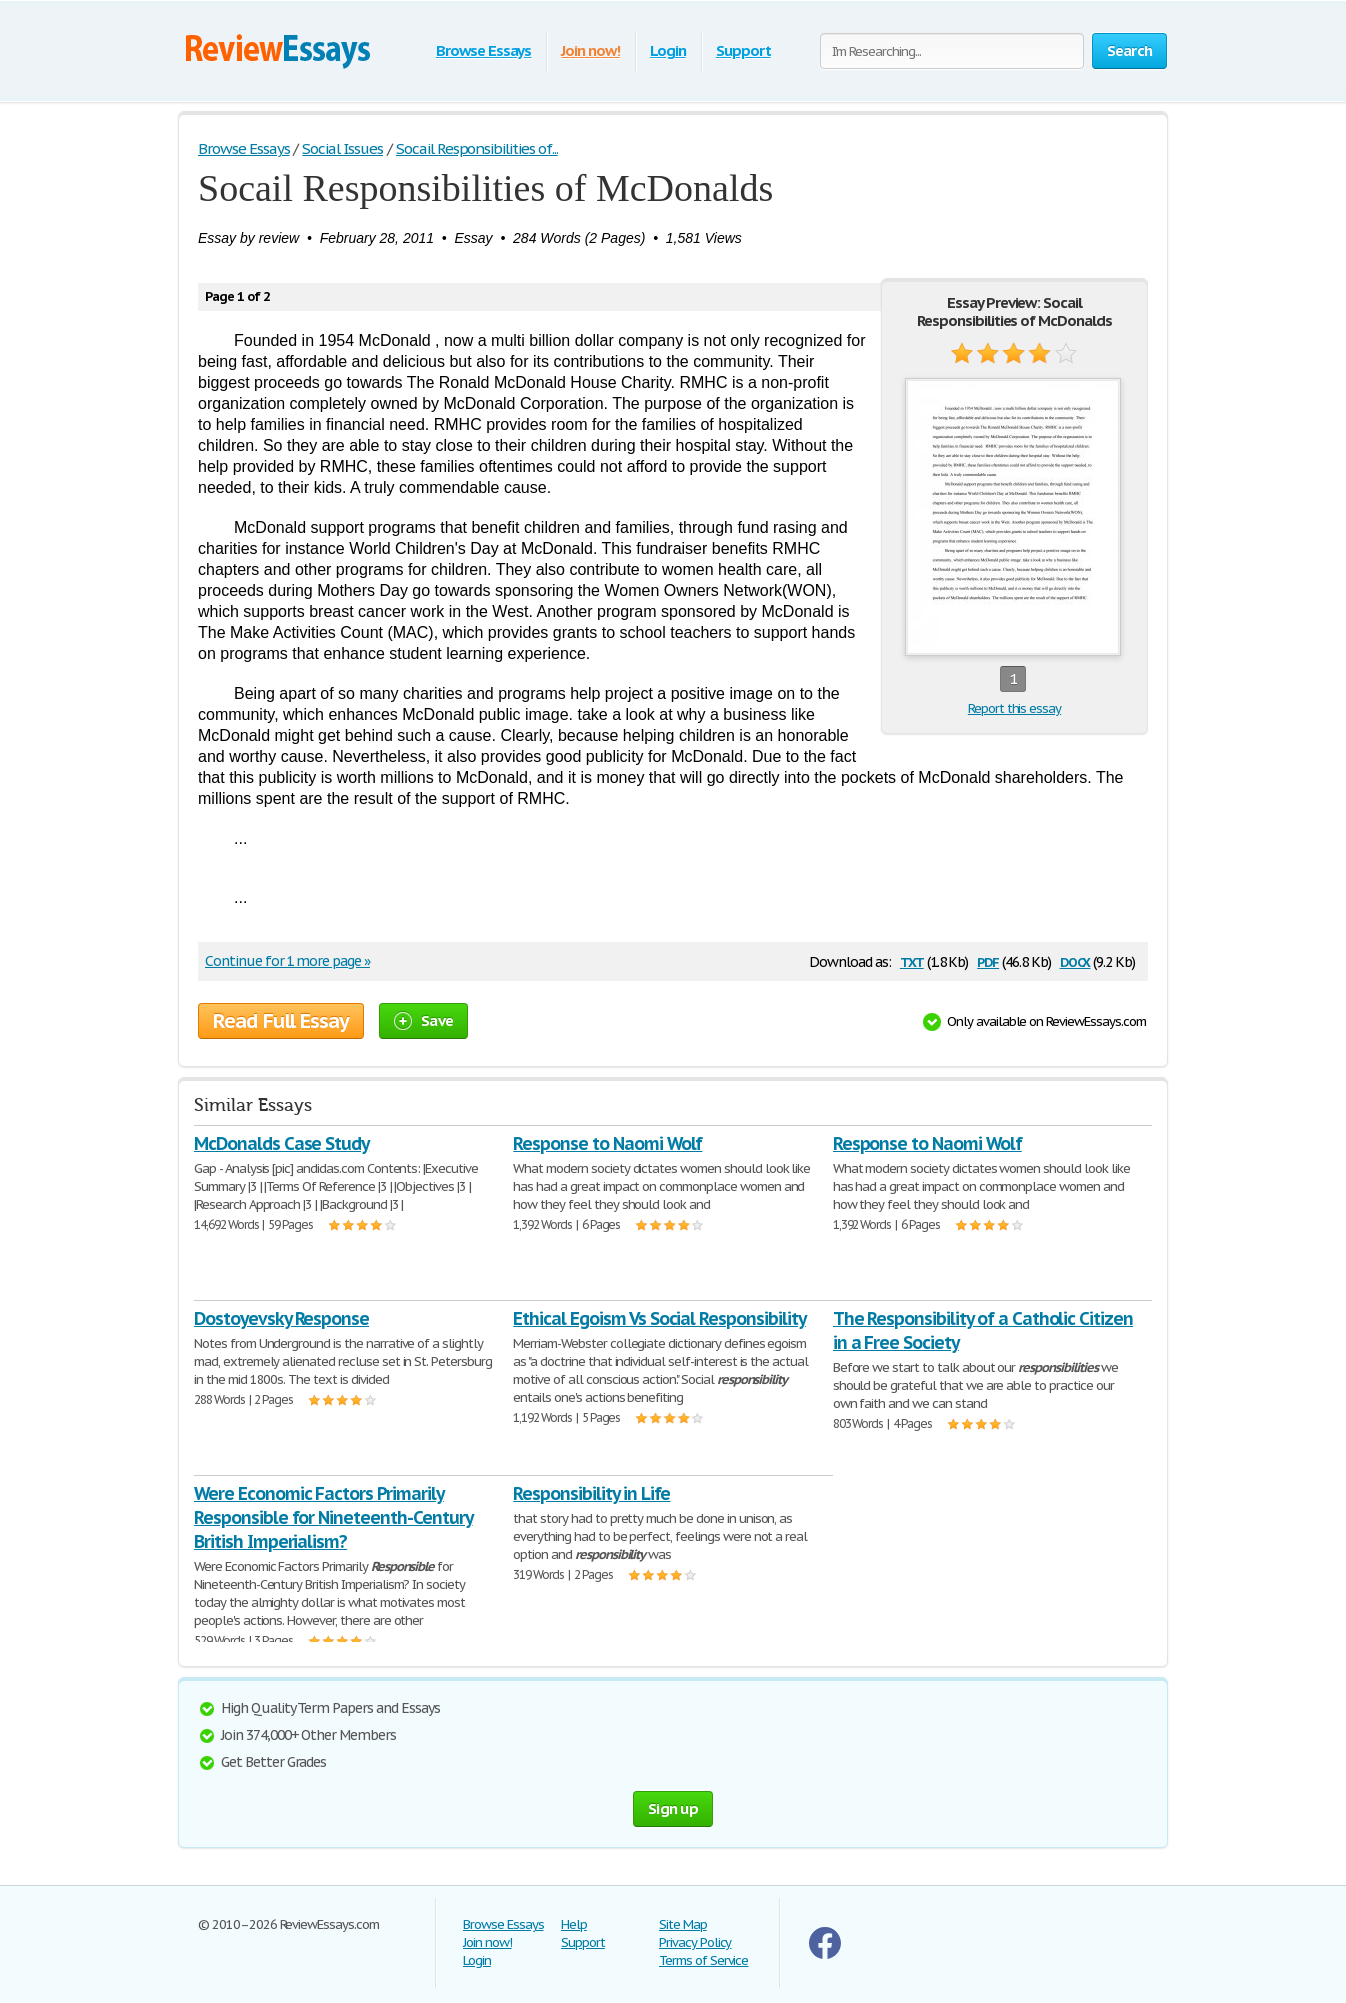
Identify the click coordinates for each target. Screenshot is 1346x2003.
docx (1075, 960)
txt (912, 960)
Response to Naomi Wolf (607, 1143)
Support (743, 50)
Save (423, 1020)
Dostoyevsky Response (281, 1318)
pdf (988, 960)
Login (668, 50)
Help (574, 1924)
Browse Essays (483, 50)
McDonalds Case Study (281, 1143)
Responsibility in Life (591, 1493)
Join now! (590, 50)
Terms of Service (703, 1960)
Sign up (673, 1808)
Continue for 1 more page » (287, 961)
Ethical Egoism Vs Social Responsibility (659, 1318)
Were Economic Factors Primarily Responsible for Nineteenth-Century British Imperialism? (333, 1517)
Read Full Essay (281, 1021)
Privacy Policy (695, 1942)
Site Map (683, 1924)
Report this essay (1014, 708)
